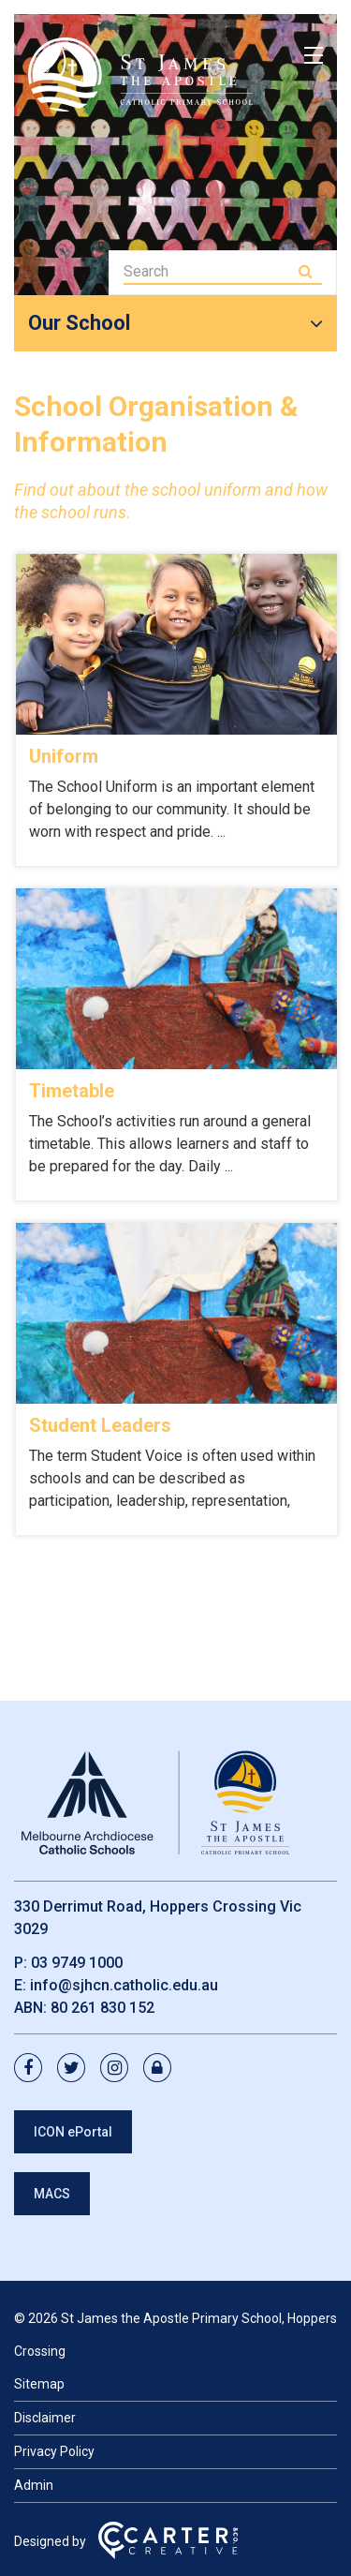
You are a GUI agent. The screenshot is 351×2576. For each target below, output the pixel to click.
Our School (79, 323)
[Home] (154, 1855)
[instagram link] (119, 2068)
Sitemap (39, 2383)
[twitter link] (76, 2068)
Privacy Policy (54, 2451)
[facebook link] (33, 2068)
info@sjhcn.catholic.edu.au (124, 1985)
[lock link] (163, 2068)
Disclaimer (45, 2417)
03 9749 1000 (77, 1963)
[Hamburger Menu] (313, 55)
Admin (33, 2485)
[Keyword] (209, 271)
